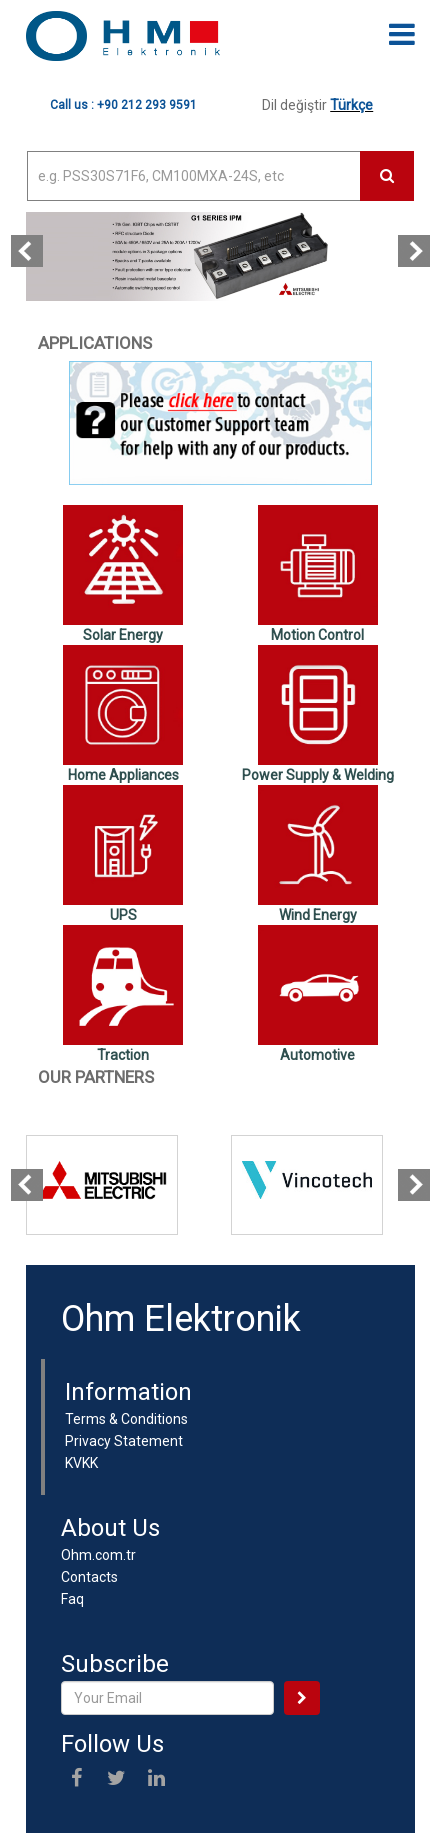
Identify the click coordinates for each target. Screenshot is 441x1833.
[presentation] (27, 251)
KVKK (81, 1463)
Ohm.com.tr (98, 1555)
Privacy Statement (124, 1441)
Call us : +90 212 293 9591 (123, 105)
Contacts (89, 1577)
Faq (72, 1599)
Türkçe (351, 105)
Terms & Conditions (126, 1419)
